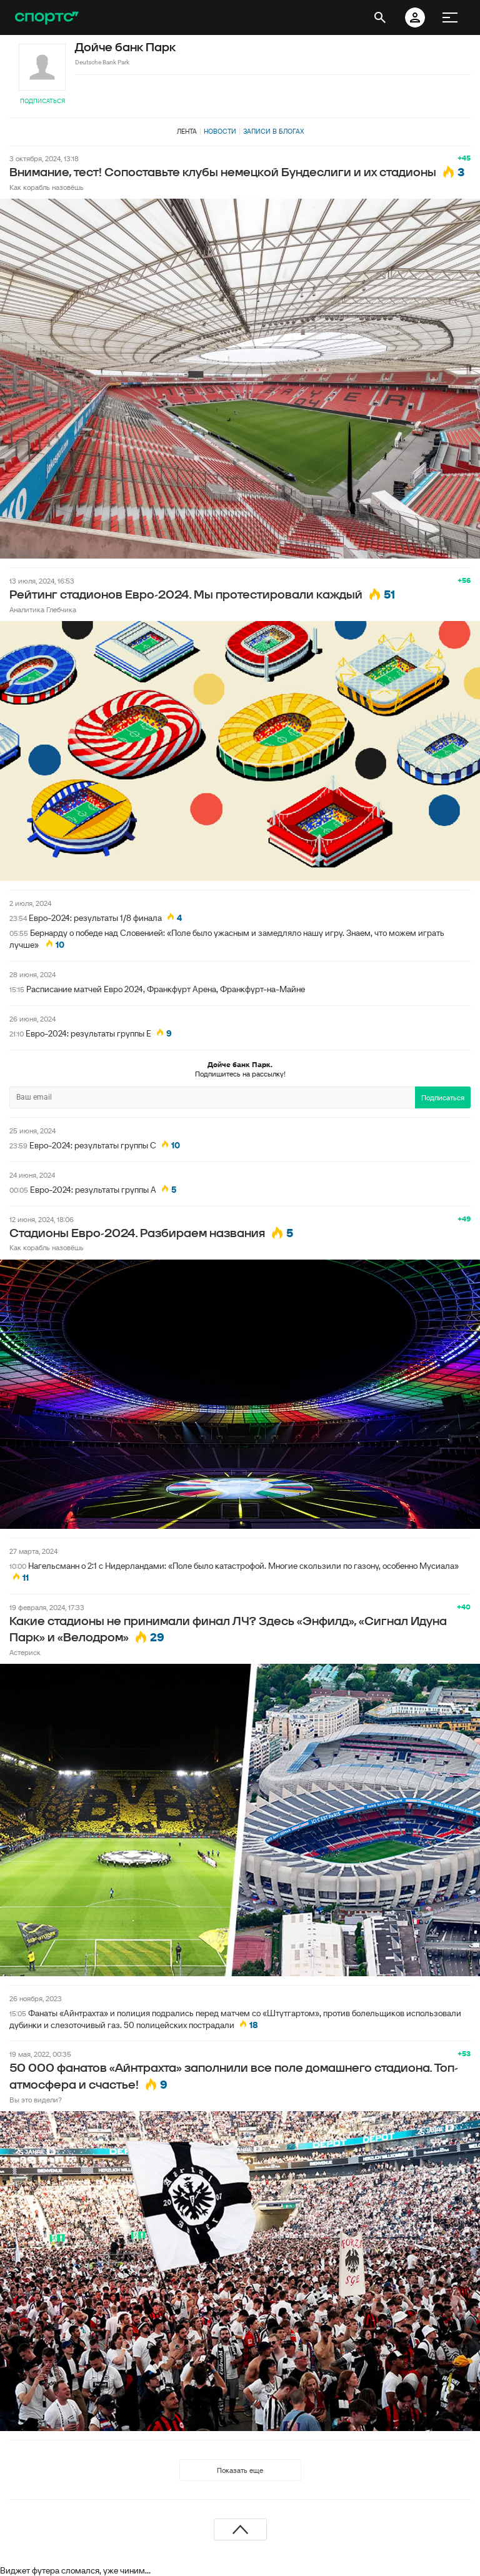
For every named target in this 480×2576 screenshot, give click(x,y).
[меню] (450, 17)
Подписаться (42, 101)
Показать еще (240, 2470)
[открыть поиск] (380, 17)
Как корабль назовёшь (46, 187)
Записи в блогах (273, 131)
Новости (220, 131)
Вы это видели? (35, 2099)
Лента (187, 131)
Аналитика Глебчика (42, 609)
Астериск (25, 1652)
